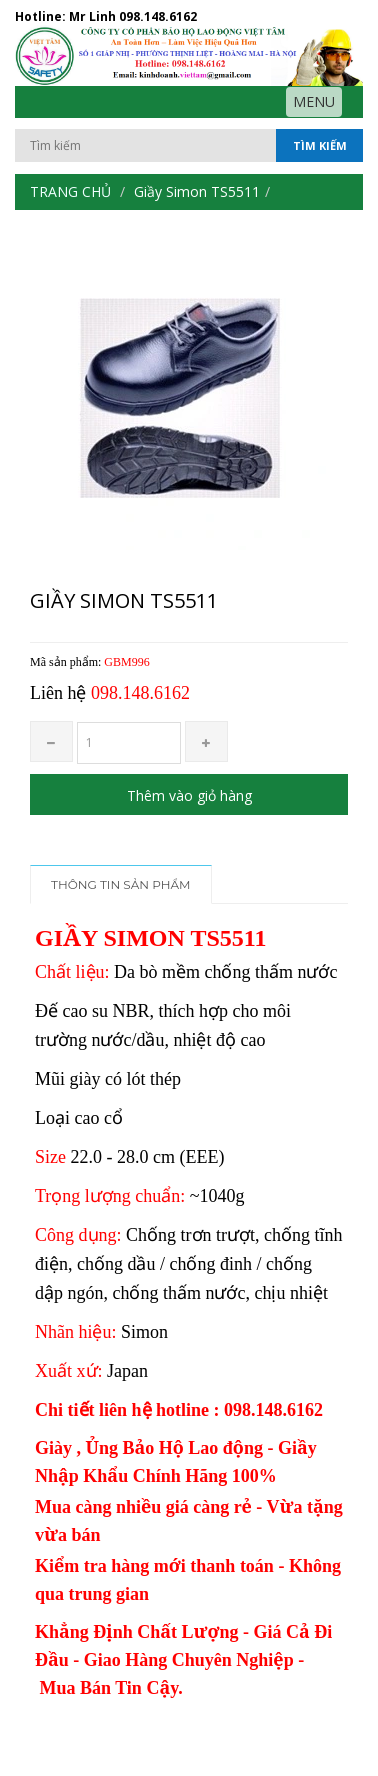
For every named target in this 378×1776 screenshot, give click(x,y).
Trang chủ (70, 191)
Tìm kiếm (320, 145)
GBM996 (126, 662)
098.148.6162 (158, 16)
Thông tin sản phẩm (121, 884)
